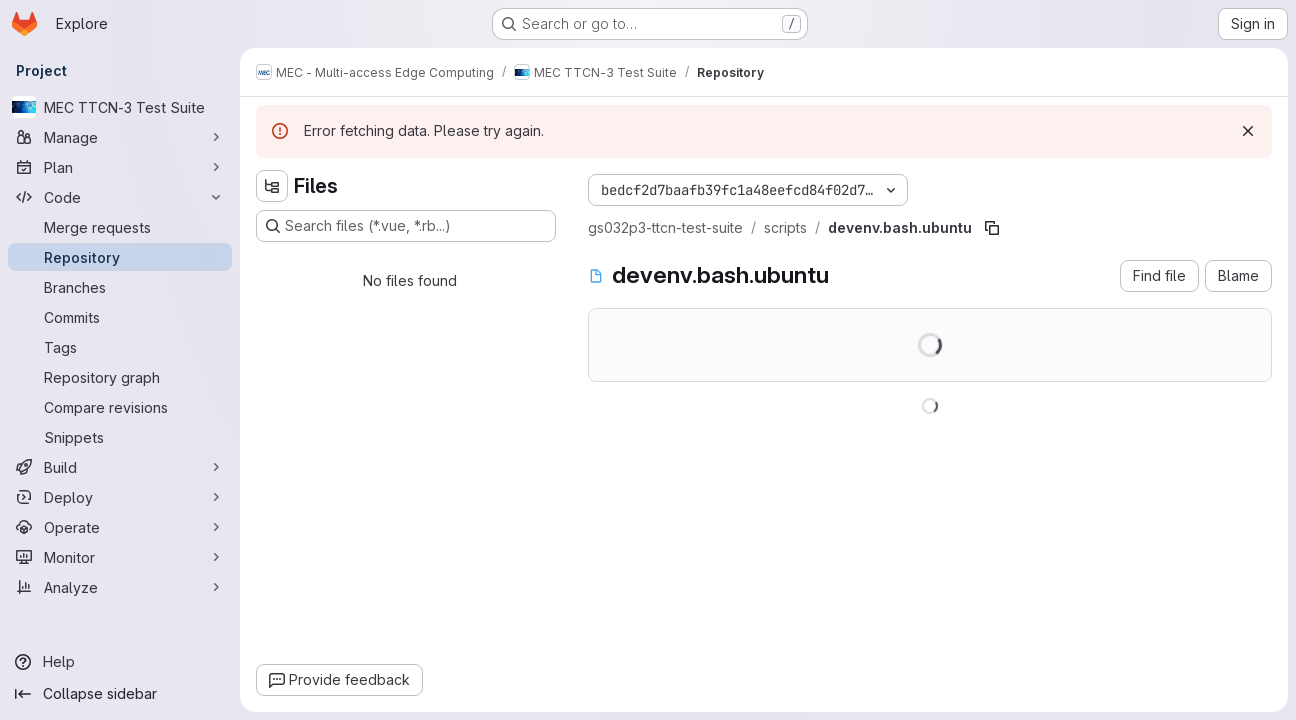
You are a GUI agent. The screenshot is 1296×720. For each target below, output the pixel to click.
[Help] (120, 662)
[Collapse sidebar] (120, 694)
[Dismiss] (1248, 131)
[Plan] (120, 167)
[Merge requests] (120, 227)
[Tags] (120, 347)
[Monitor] (120, 557)
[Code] (120, 197)
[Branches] (120, 287)
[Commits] (120, 317)
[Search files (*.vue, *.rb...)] (406, 226)
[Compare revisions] (120, 407)
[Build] (120, 467)
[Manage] (120, 137)
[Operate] (120, 527)
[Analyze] (120, 587)
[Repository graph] (120, 377)
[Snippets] (120, 437)
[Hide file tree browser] (272, 186)
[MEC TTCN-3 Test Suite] (120, 107)
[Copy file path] (992, 228)
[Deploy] (120, 497)
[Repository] (120, 257)
